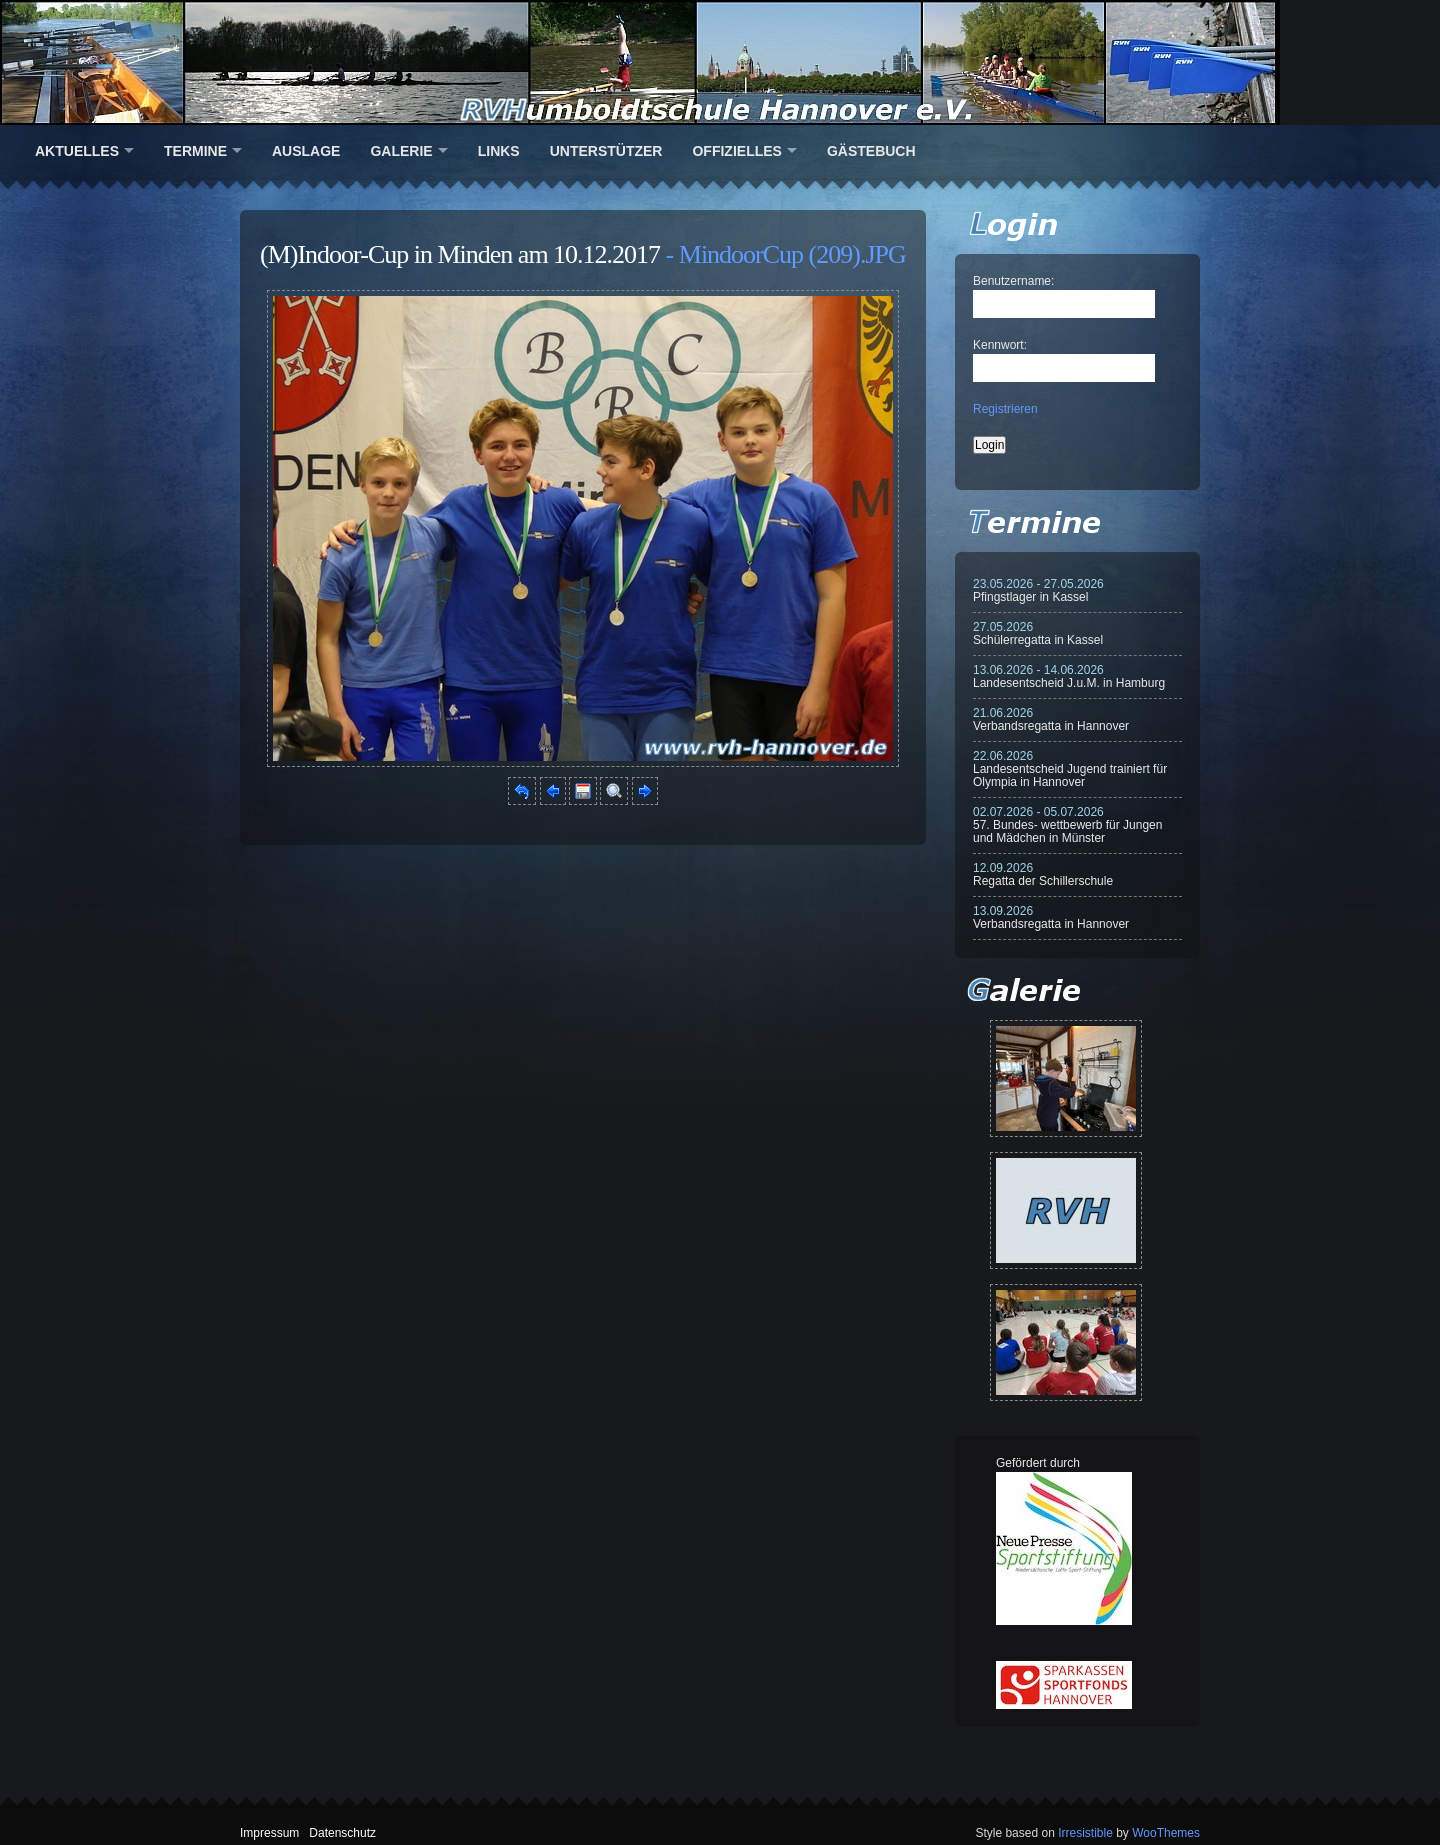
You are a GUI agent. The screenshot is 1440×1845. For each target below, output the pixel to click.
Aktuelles (77, 151)
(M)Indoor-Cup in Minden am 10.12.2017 (460, 254)
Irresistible (1085, 1833)
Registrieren (1005, 409)
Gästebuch (871, 151)
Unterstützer (606, 151)
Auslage (306, 151)
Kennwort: (1000, 345)
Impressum (269, 1833)
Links (499, 151)
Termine (195, 151)
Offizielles (736, 151)
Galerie (401, 151)
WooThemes (1166, 1833)
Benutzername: (1013, 281)
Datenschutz (342, 1833)
